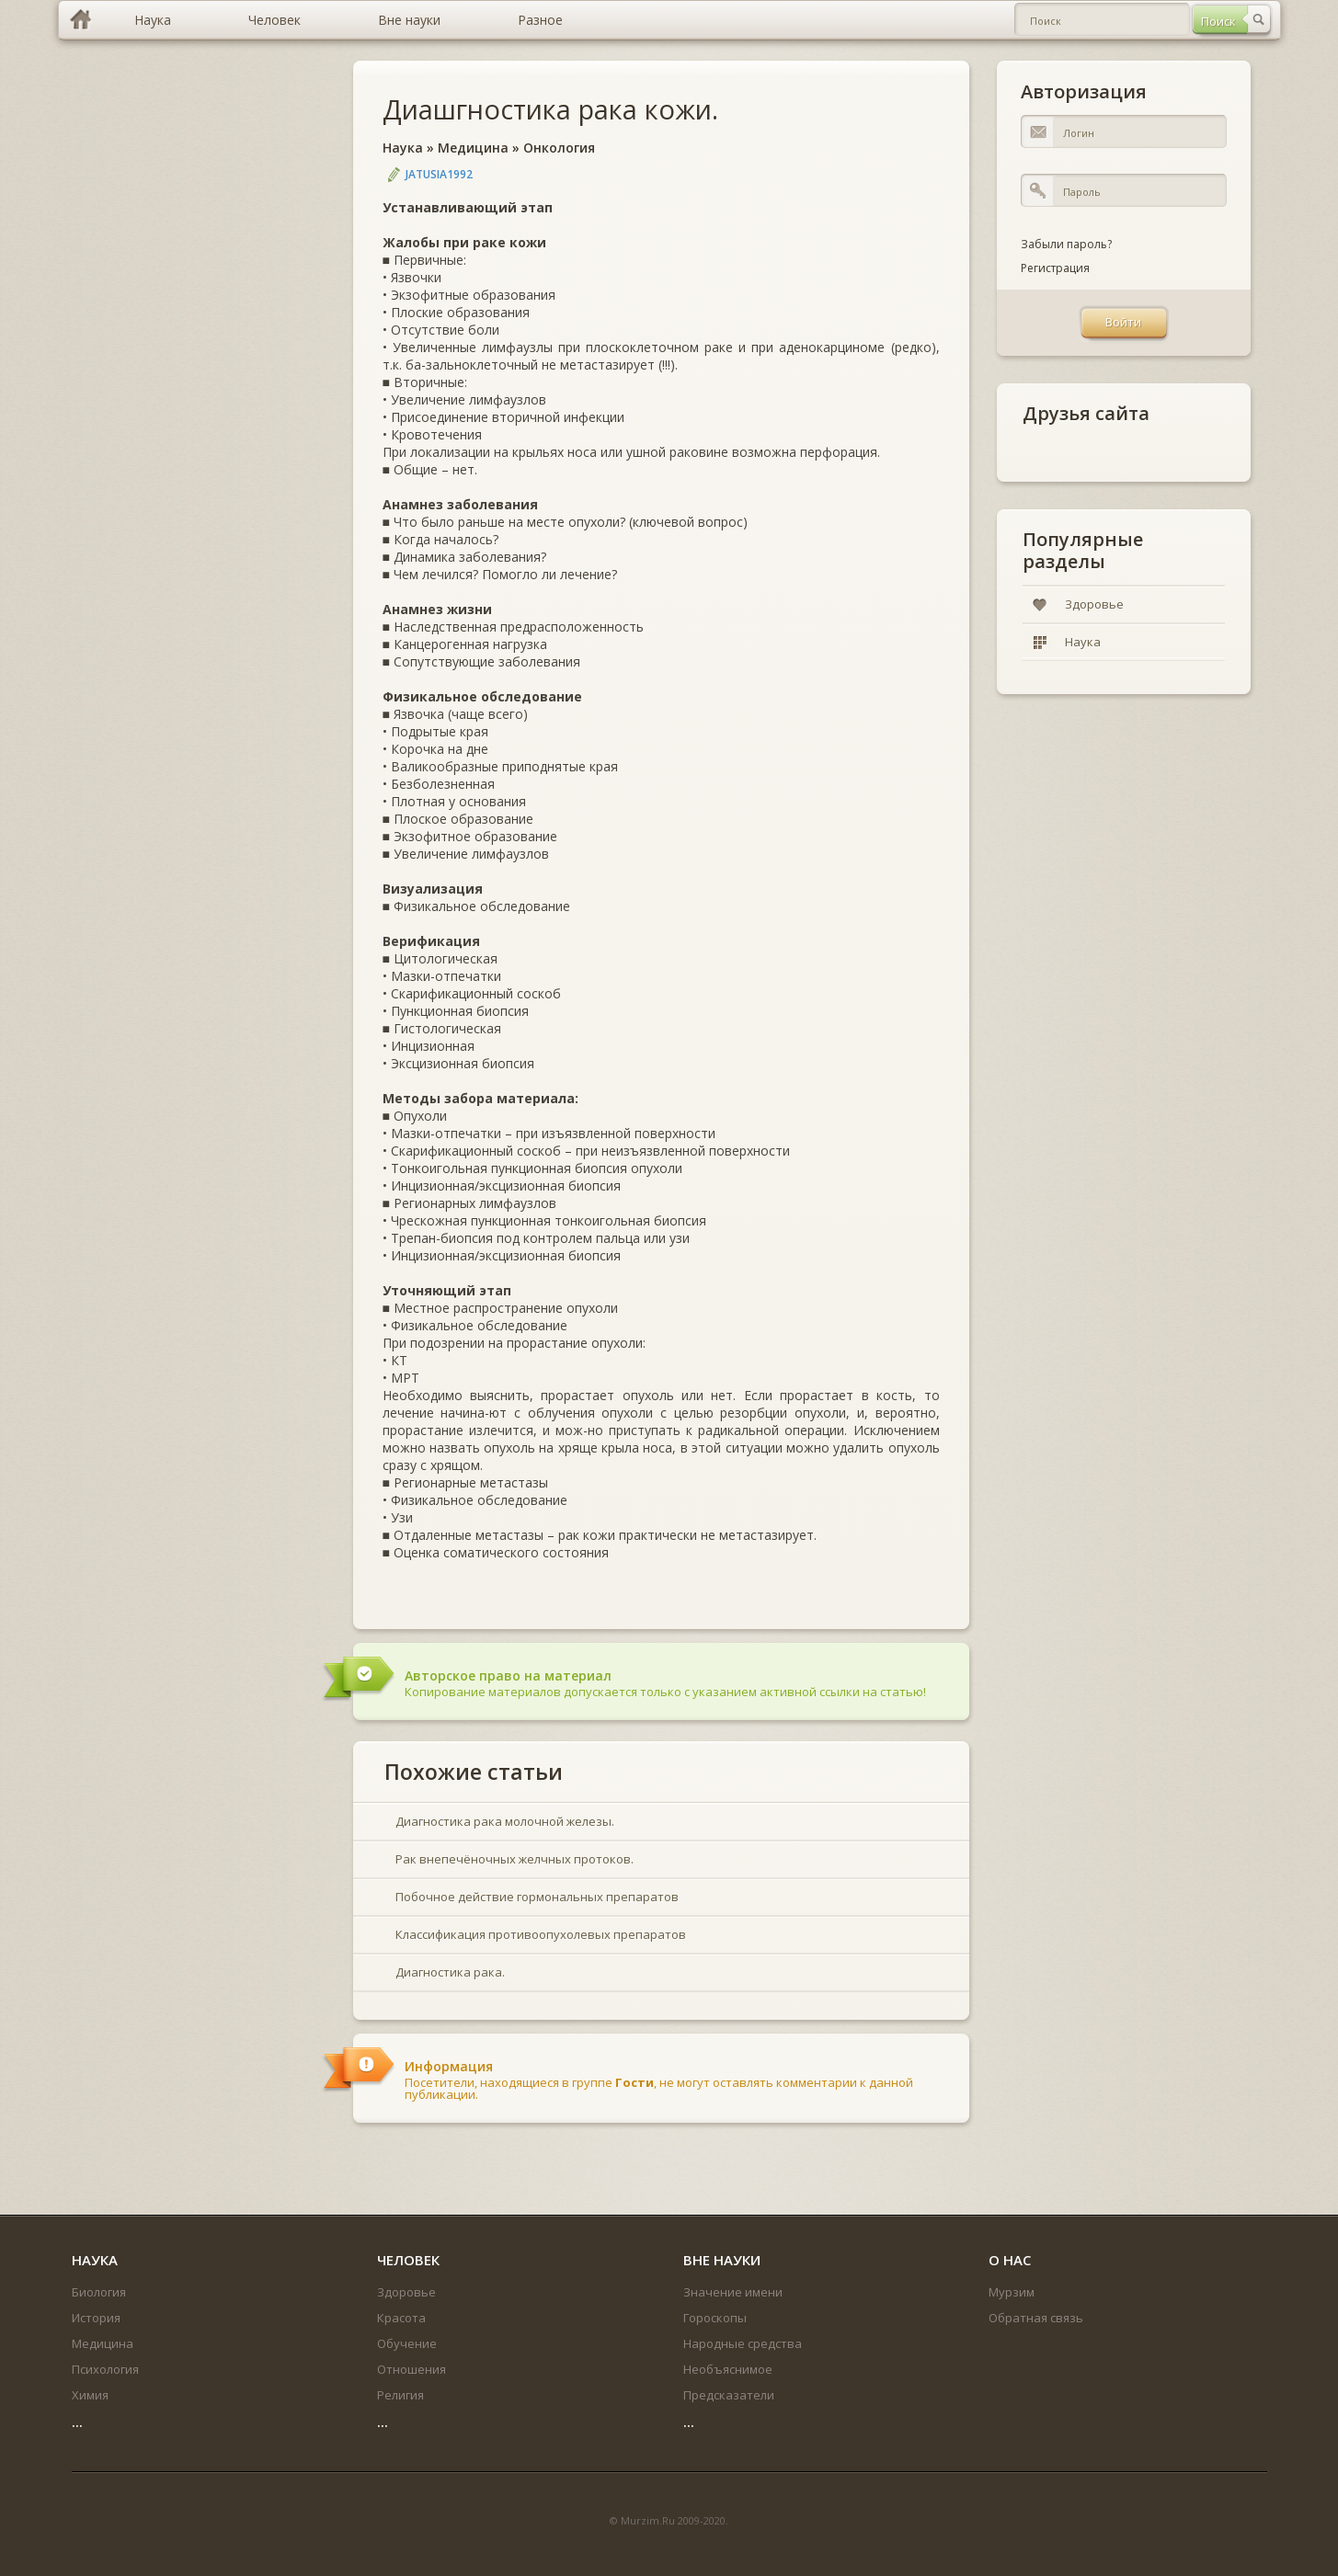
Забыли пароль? (1066, 244)
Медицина (473, 147)
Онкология (559, 147)
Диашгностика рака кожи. (550, 109)
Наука (403, 147)
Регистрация (1055, 268)
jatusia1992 (439, 174)
